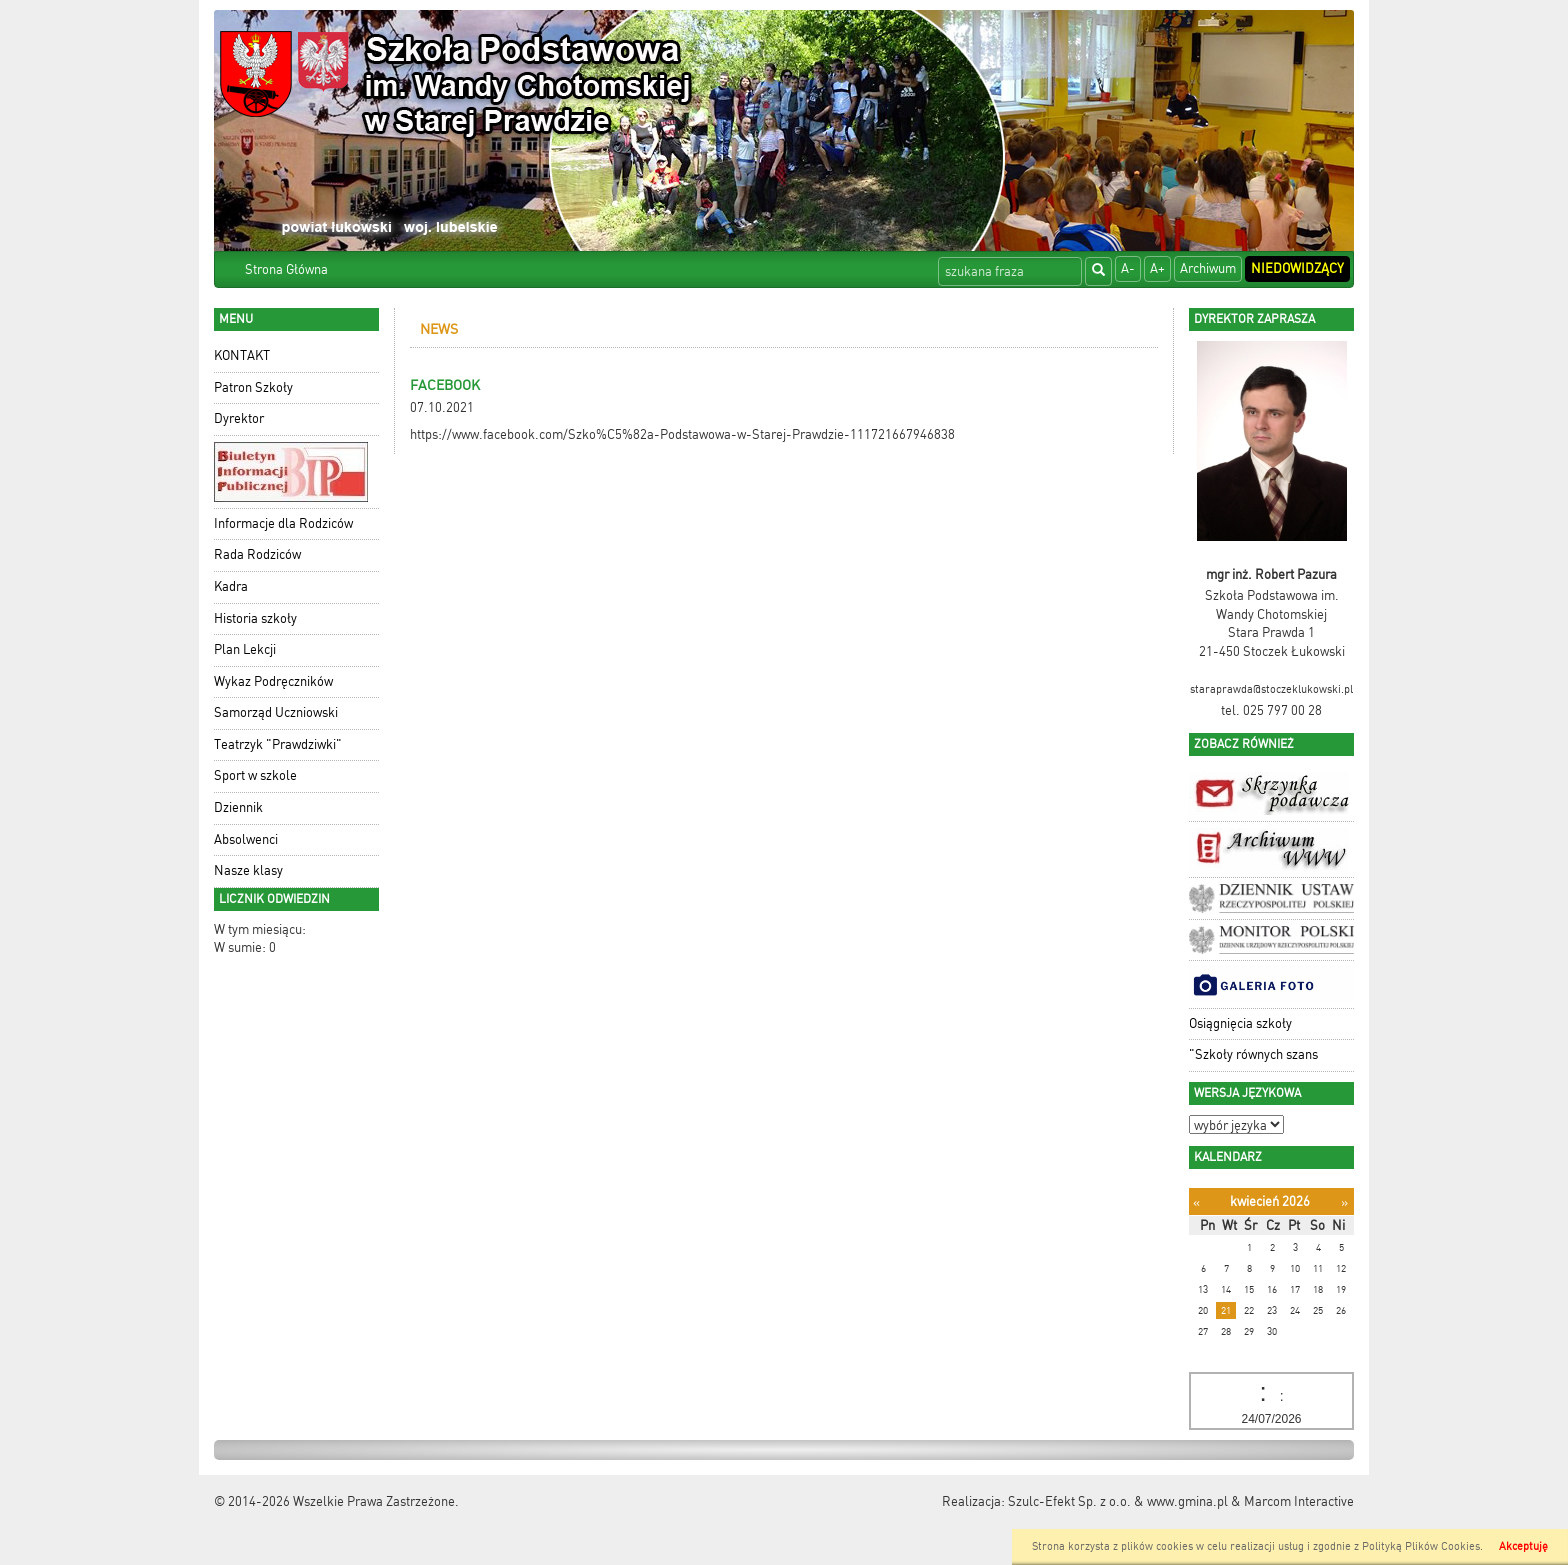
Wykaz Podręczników (273, 681)
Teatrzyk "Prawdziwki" (278, 744)
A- (1128, 268)
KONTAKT (242, 355)
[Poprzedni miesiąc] (1196, 1202)
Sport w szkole (255, 775)
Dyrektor (239, 418)
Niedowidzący (1297, 268)
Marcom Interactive (1299, 1501)
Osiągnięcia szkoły (1240, 1023)
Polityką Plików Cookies (1421, 1546)
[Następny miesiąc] (1344, 1202)
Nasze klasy (248, 870)
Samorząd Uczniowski (276, 712)
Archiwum (1208, 268)
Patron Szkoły (253, 387)
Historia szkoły (255, 618)
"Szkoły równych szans (1253, 1054)
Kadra (231, 586)
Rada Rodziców (257, 554)
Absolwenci (246, 839)
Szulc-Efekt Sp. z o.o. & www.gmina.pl (1118, 1501)
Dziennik (238, 807)
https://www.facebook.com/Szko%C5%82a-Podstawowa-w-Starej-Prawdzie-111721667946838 (682, 434)
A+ (1157, 268)
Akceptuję (1523, 1546)
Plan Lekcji (245, 649)
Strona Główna (286, 269)
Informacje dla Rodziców (283, 523)
